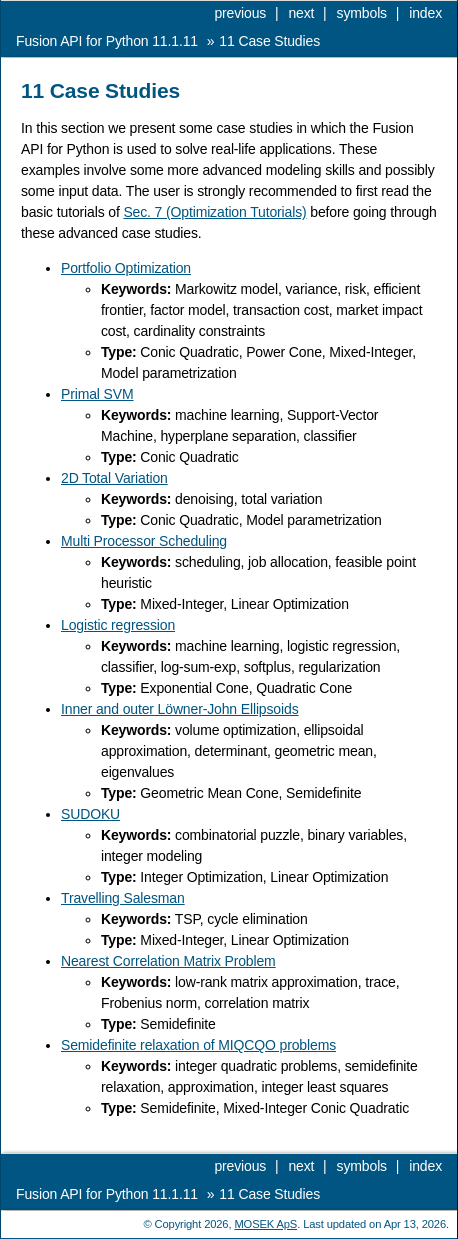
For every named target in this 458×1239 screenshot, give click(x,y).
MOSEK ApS (265, 1224)
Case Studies (269, 41)
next (301, 13)
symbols (362, 13)
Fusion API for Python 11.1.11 (107, 41)
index (425, 13)
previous (240, 13)
